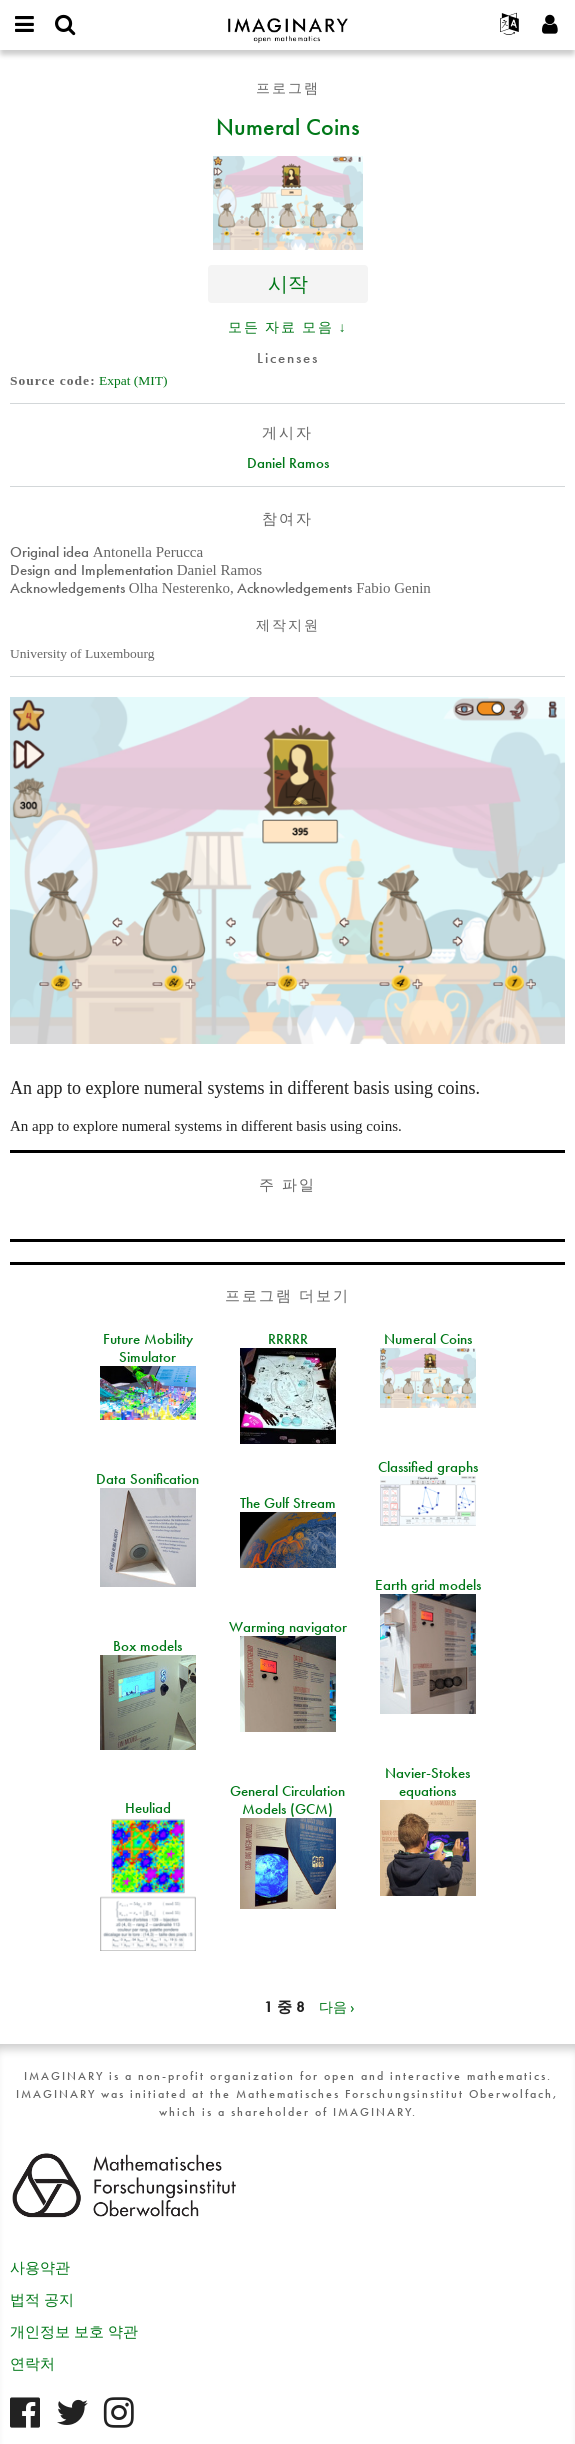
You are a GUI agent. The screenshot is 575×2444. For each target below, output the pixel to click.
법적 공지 (42, 2300)
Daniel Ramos (288, 463)
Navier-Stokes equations (427, 1782)
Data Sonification (147, 1479)
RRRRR (288, 1339)
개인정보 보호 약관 (74, 2332)
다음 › (337, 2007)
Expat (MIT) (133, 380)
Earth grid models (428, 1585)
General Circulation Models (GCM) (287, 1800)
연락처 (32, 2364)
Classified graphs (428, 1467)
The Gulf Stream (288, 1503)
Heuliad (148, 1808)
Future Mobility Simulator (148, 1348)
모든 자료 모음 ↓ (288, 327)
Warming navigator (288, 1627)
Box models (147, 1646)
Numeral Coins (288, 126)
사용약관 (40, 2268)
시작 (288, 283)
